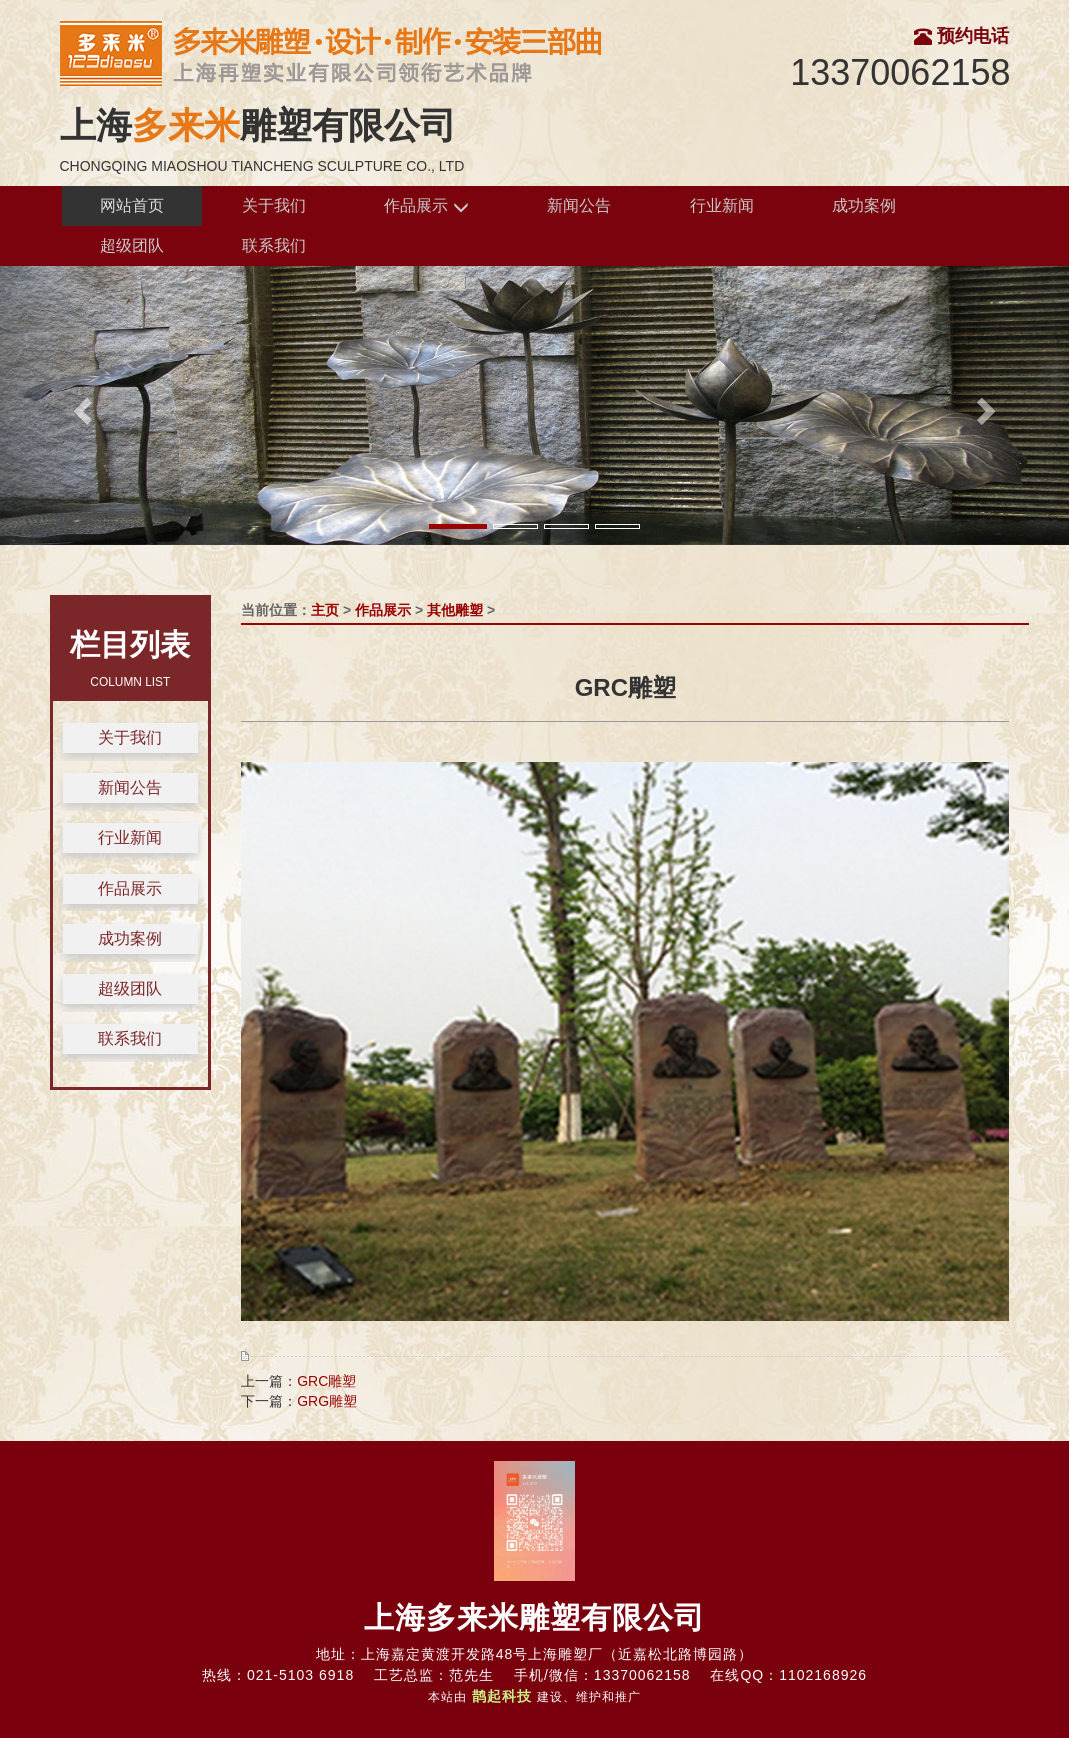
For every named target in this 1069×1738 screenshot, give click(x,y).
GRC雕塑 (326, 1381)
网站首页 (132, 205)
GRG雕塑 (327, 1401)
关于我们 (274, 205)
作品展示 (426, 206)
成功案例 (864, 205)
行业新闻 (722, 205)
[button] (80, 405)
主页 (325, 610)
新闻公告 (579, 205)
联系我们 (274, 245)
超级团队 (132, 245)
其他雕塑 (455, 610)
